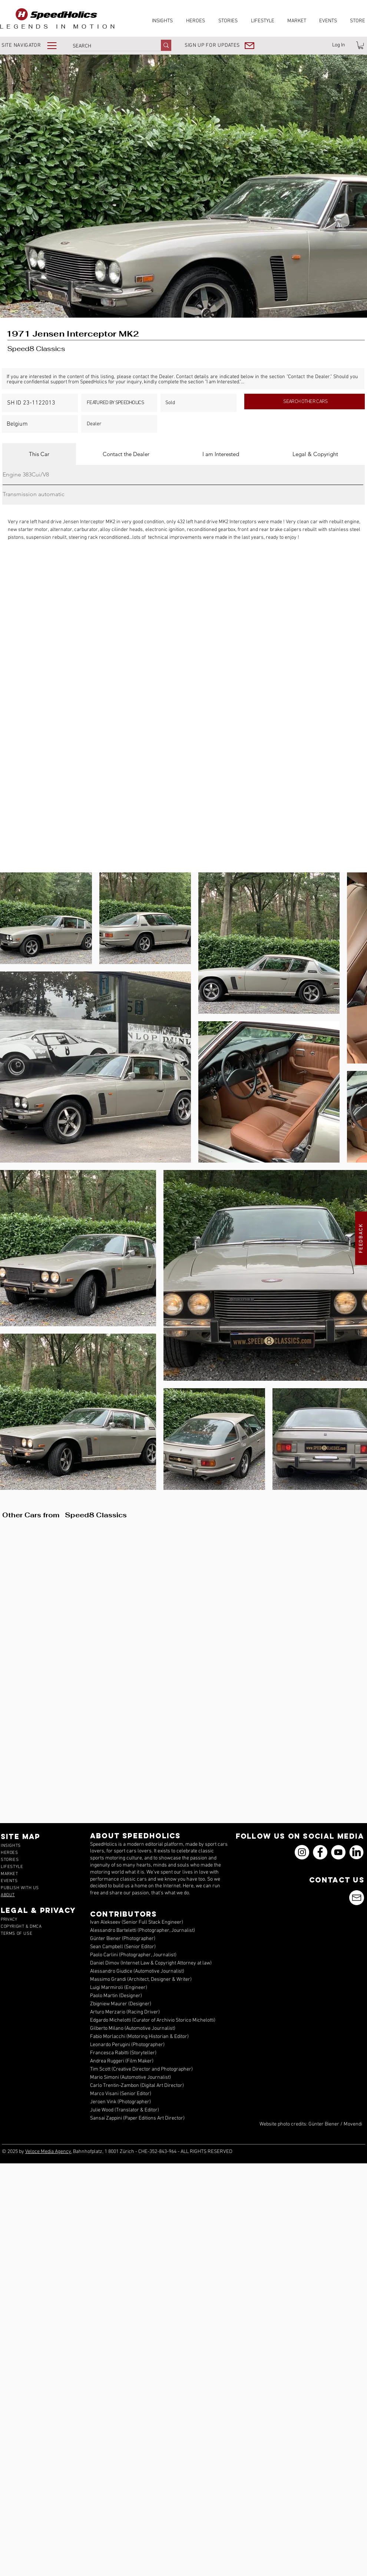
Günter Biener (323, 2124)
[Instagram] (302, 1852)
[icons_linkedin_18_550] (356, 1852)
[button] (34, 45)
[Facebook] (320, 1852)
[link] (360, 45)
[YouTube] (338, 1852)
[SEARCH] (109, 46)
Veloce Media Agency (48, 2152)
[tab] (39, 454)
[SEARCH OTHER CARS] (304, 401)
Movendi (353, 2124)
